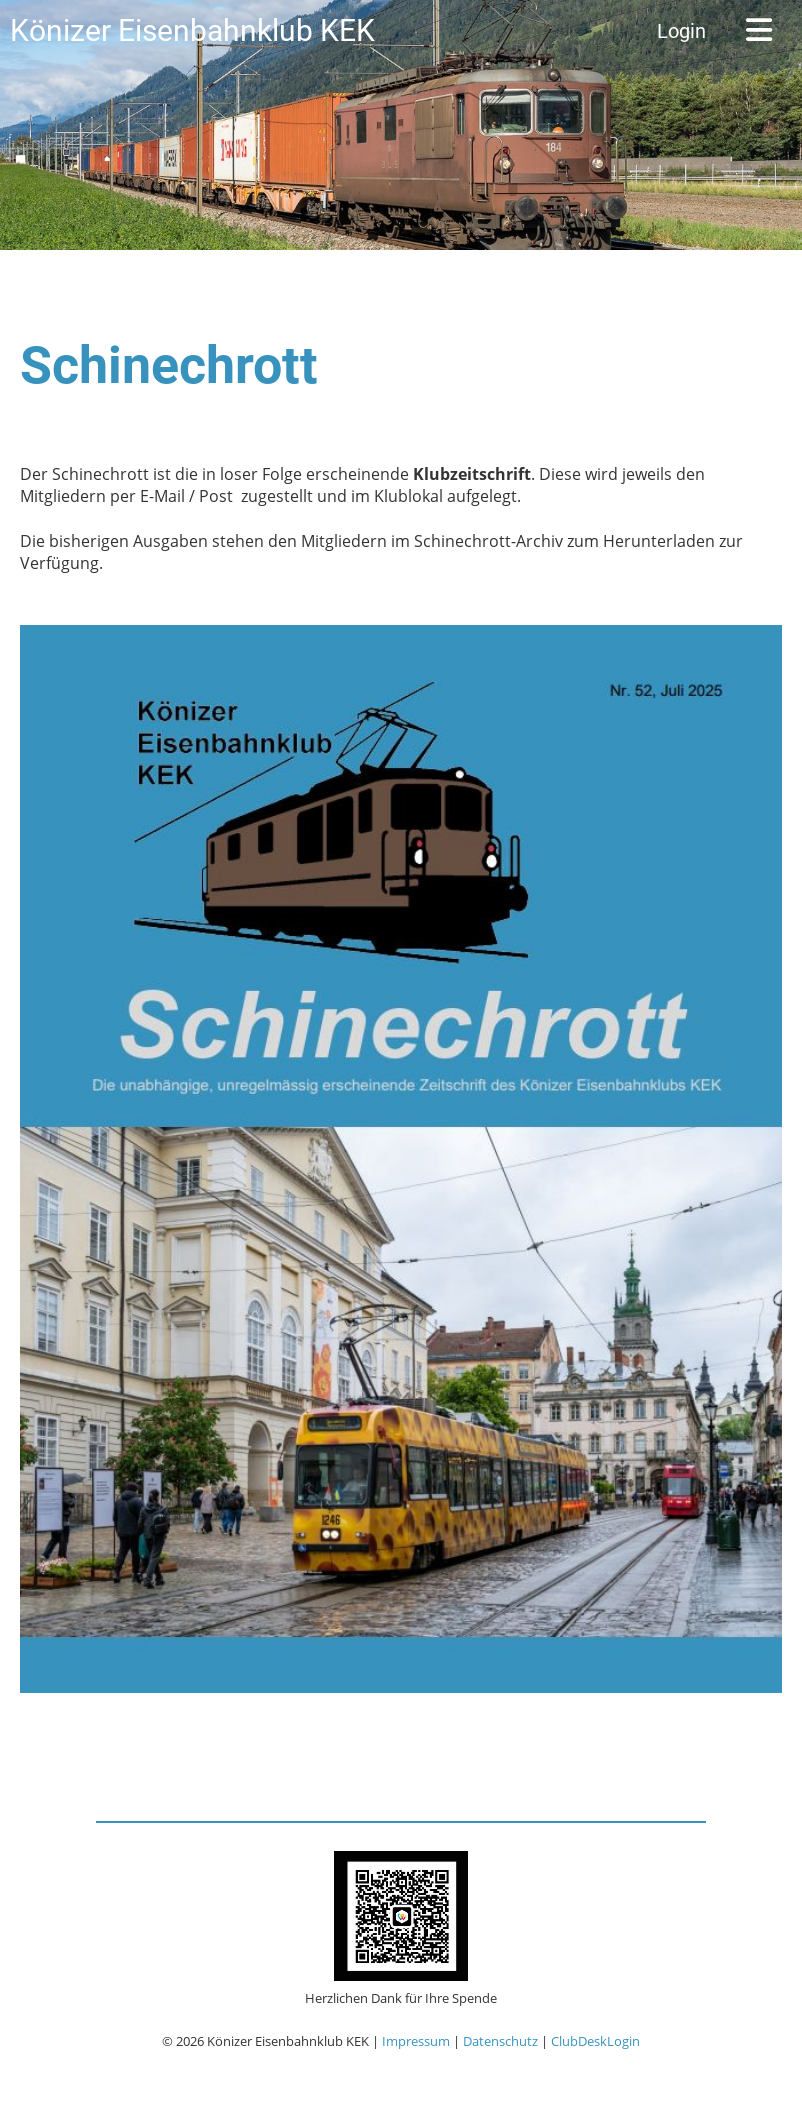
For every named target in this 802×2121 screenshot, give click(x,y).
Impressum (416, 2041)
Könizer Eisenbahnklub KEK (192, 30)
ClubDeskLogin (595, 2041)
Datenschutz (500, 2041)
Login (681, 31)
